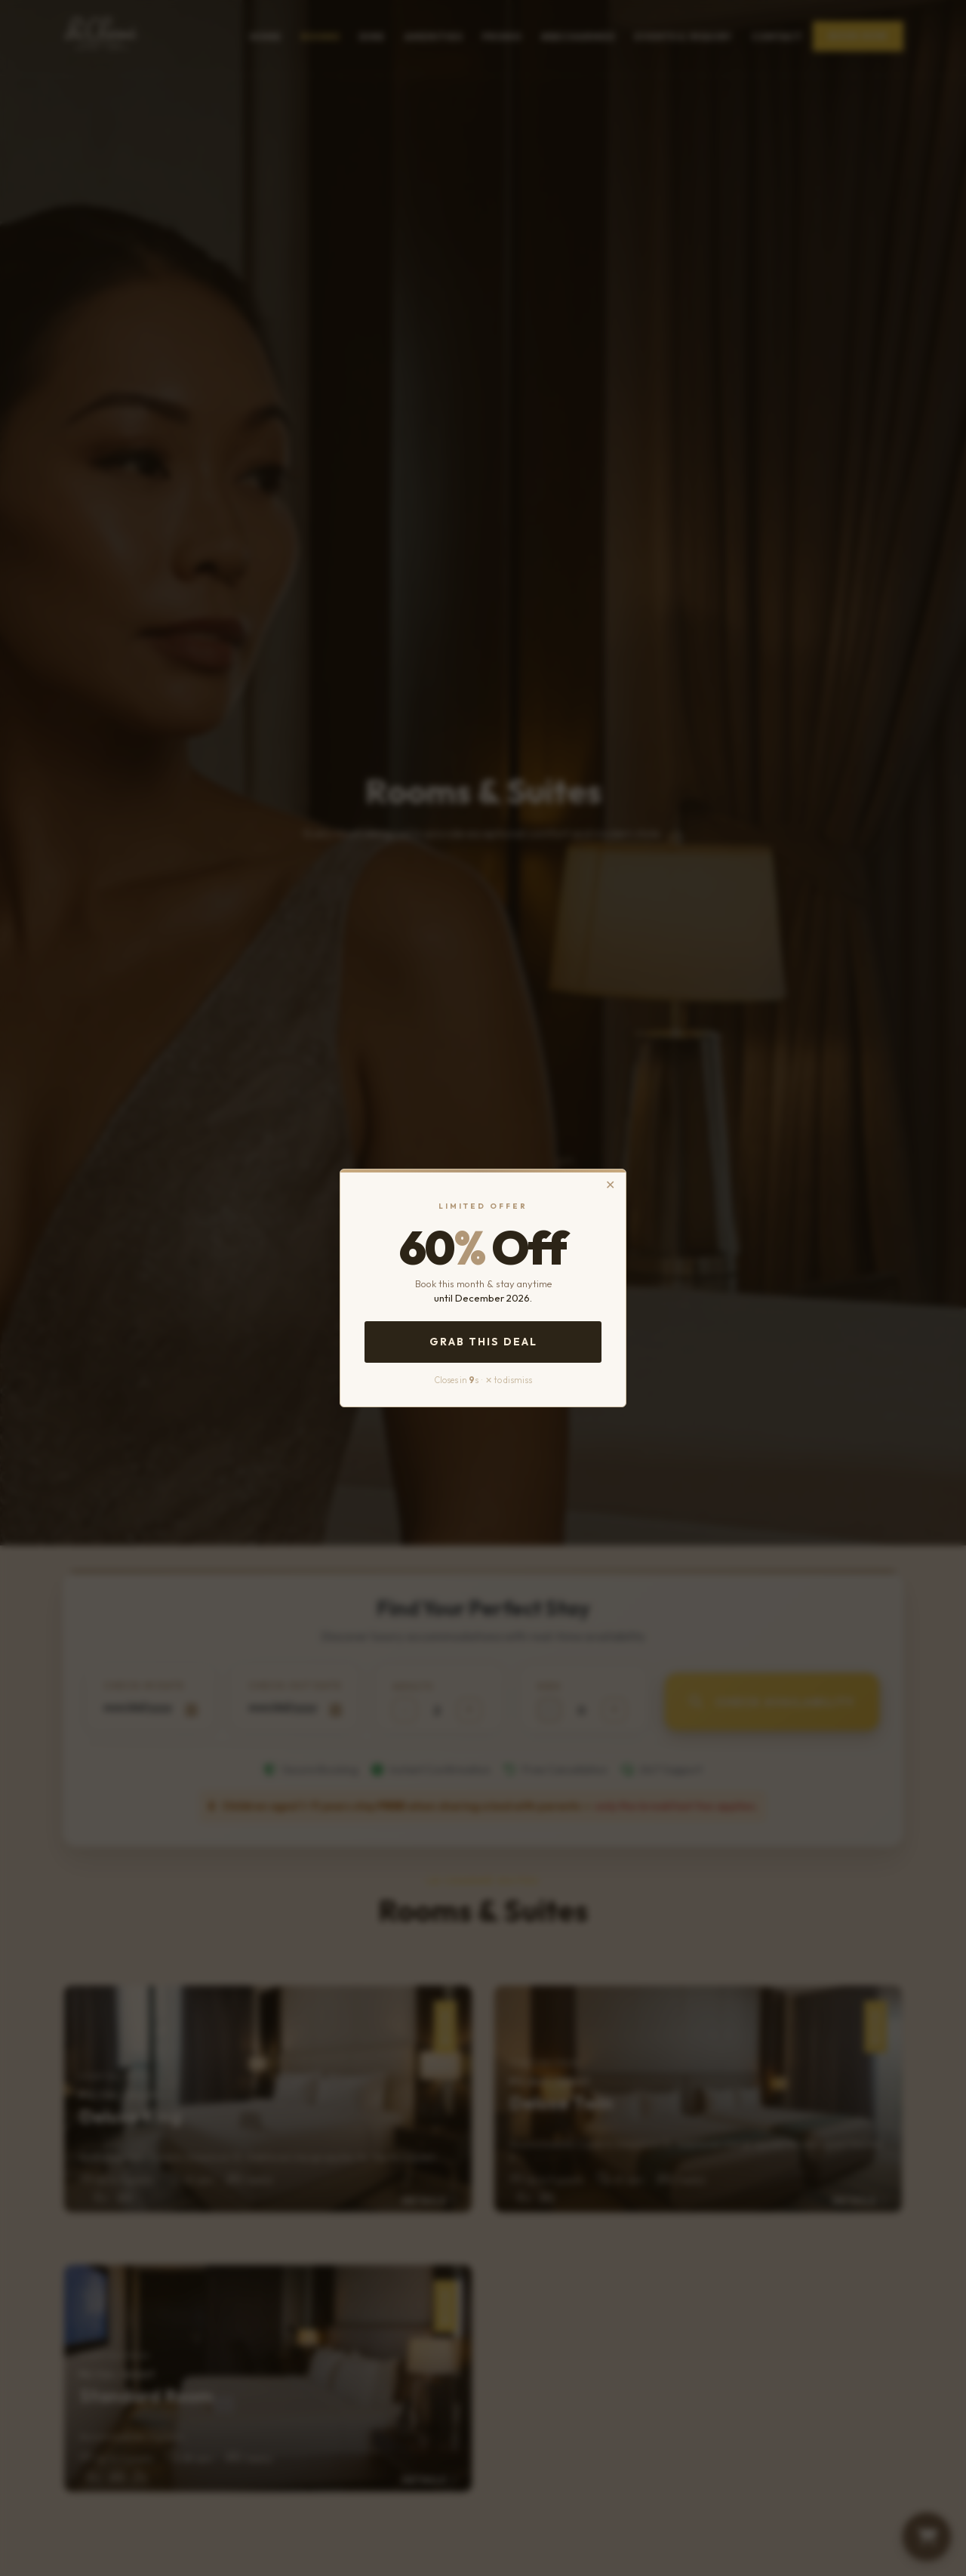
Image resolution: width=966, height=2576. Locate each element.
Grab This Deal (483, 1341)
